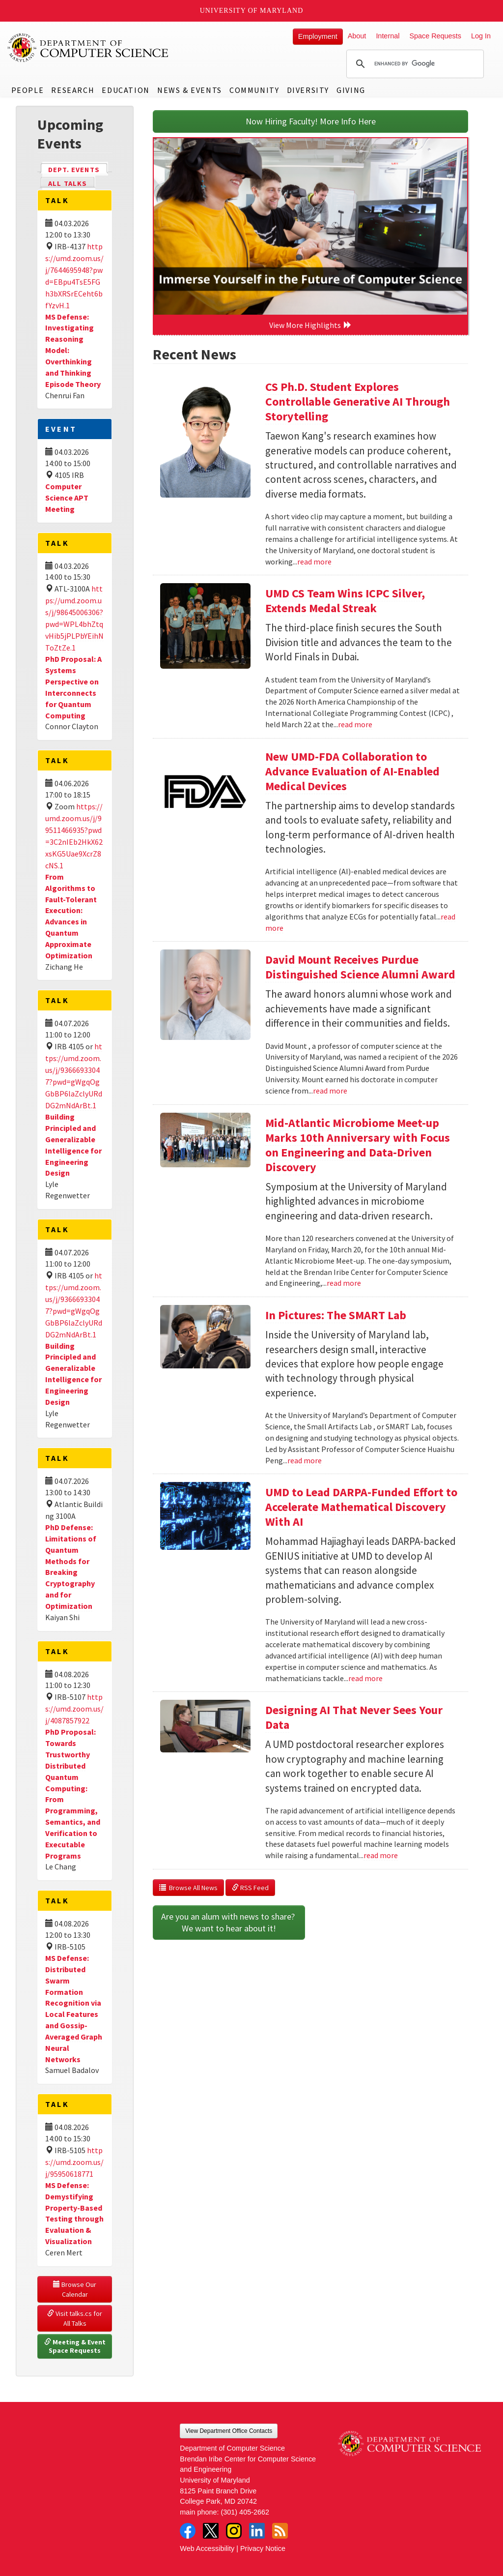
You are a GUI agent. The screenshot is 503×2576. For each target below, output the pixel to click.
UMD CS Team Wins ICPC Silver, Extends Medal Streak (345, 601)
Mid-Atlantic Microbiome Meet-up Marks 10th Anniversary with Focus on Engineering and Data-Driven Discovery (357, 1145)
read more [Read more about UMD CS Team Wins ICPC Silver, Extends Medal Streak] (355, 724)
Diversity (308, 90)
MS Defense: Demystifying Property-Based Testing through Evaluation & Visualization (74, 2213)
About (357, 36)
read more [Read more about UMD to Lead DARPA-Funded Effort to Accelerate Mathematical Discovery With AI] (365, 1678)
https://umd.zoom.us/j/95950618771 (74, 2162)
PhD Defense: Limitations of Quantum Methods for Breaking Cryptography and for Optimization (70, 1566)
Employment (317, 36)
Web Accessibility (207, 2548)
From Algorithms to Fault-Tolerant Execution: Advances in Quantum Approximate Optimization (71, 916)
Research (72, 90)
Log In (481, 36)
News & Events (189, 90)
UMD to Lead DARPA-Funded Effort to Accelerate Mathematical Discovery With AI (361, 1506)
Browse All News (188, 1887)
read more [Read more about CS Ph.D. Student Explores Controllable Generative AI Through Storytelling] (314, 561)
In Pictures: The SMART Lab (335, 1315)
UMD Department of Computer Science (88, 47)
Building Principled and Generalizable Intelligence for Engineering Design (73, 1374)
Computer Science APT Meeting (66, 497)
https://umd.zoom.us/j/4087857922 (74, 1708)
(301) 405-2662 (245, 2512)
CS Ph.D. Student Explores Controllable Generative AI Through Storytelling (357, 401)
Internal (387, 36)
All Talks (67, 183)
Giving (350, 90)
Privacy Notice (262, 2548)
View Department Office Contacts (228, 2431)
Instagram (234, 2531)
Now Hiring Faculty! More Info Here (311, 121)
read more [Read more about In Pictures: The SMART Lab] (304, 1460)
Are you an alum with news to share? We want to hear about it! (229, 1922)
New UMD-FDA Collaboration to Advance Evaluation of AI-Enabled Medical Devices (352, 771)
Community (254, 90)
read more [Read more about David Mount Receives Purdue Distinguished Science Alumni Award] (330, 1091)
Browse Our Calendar (75, 2289)
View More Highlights (310, 325)
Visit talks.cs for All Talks (75, 2318)
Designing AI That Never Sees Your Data (354, 1717)
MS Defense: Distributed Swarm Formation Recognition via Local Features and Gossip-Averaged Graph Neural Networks (73, 2008)
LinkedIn (257, 2531)
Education (125, 90)
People (27, 90)
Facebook (188, 2531)
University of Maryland (252, 10)
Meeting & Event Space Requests (75, 2346)
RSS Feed (250, 1887)
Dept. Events (78, 169)
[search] (413, 63)
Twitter (211, 2531)
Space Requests (435, 36)
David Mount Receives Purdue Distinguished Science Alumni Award (360, 967)
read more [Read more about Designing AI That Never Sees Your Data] (380, 1855)
